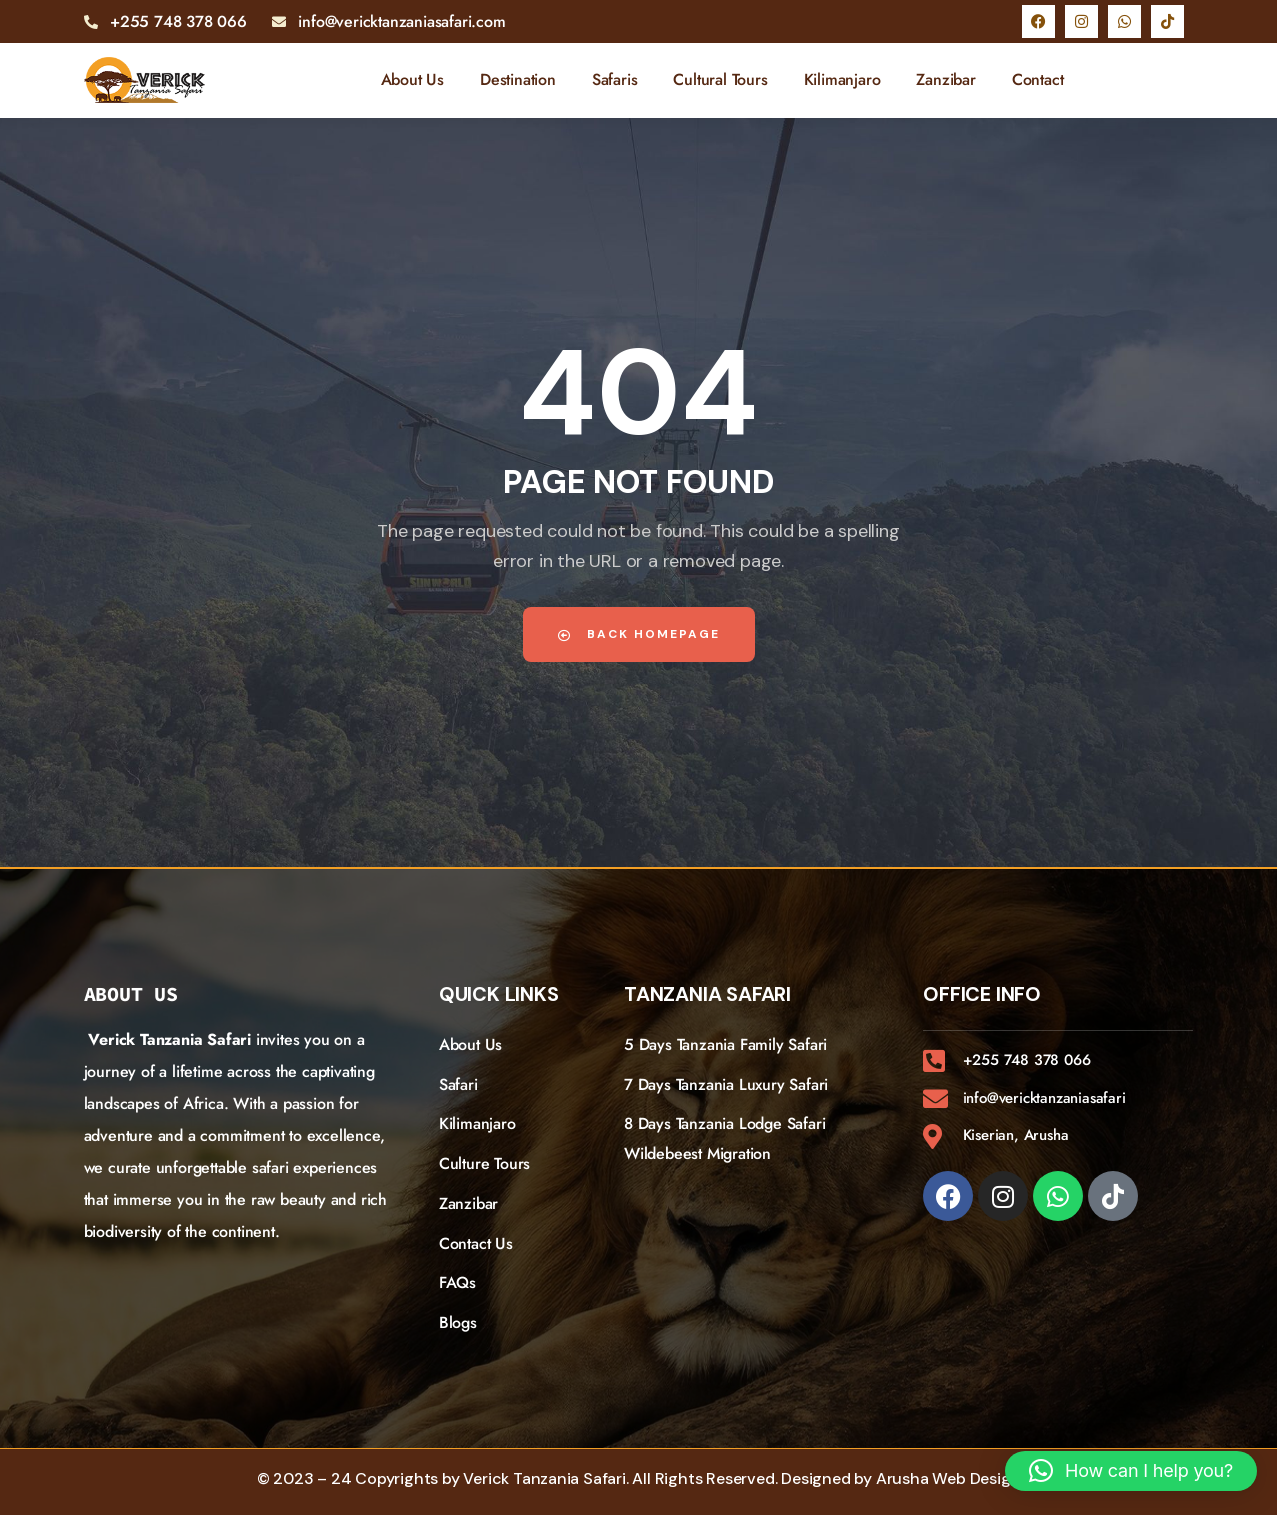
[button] (1131, 1471)
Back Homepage (639, 634)
